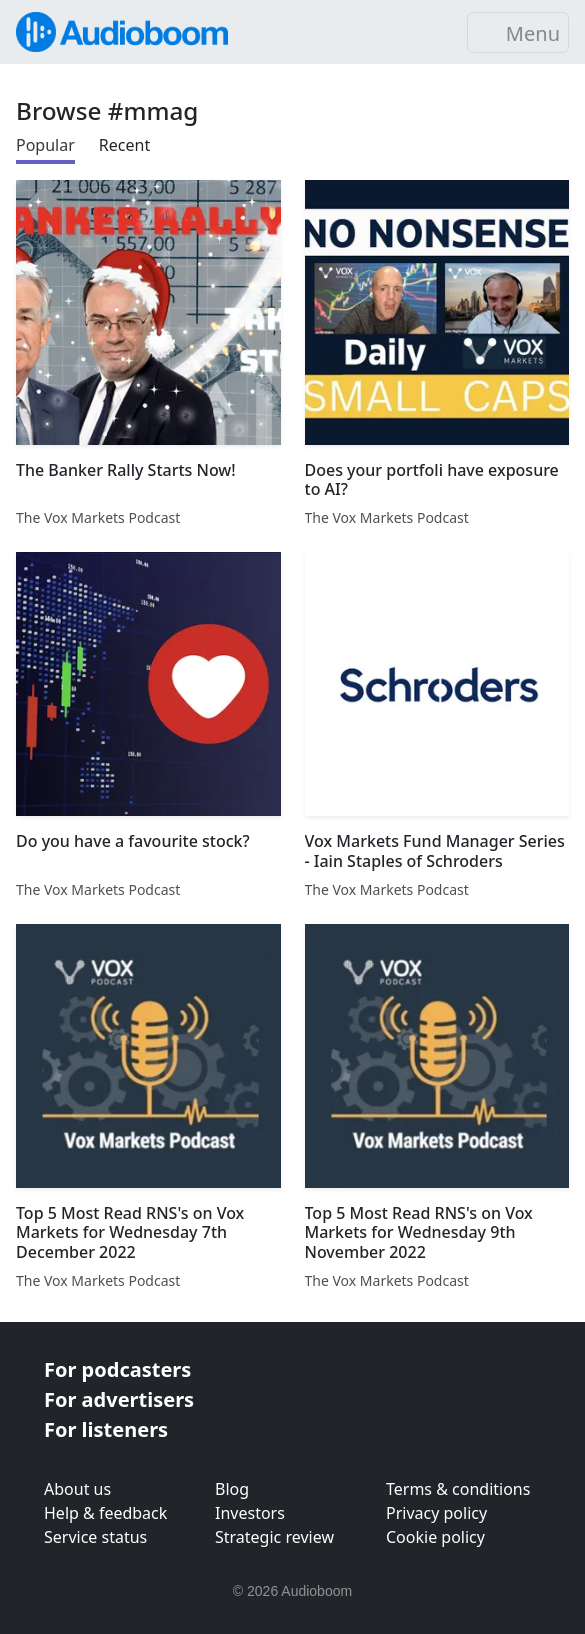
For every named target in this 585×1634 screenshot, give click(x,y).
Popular (45, 145)
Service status (95, 1537)
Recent (124, 145)
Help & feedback (105, 1513)
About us (77, 1489)
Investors (250, 1513)
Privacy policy (436, 1513)
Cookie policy (435, 1537)
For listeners (106, 1429)
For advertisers (119, 1399)
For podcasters (117, 1369)
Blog (232, 1489)
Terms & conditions (458, 1489)
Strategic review (274, 1537)
